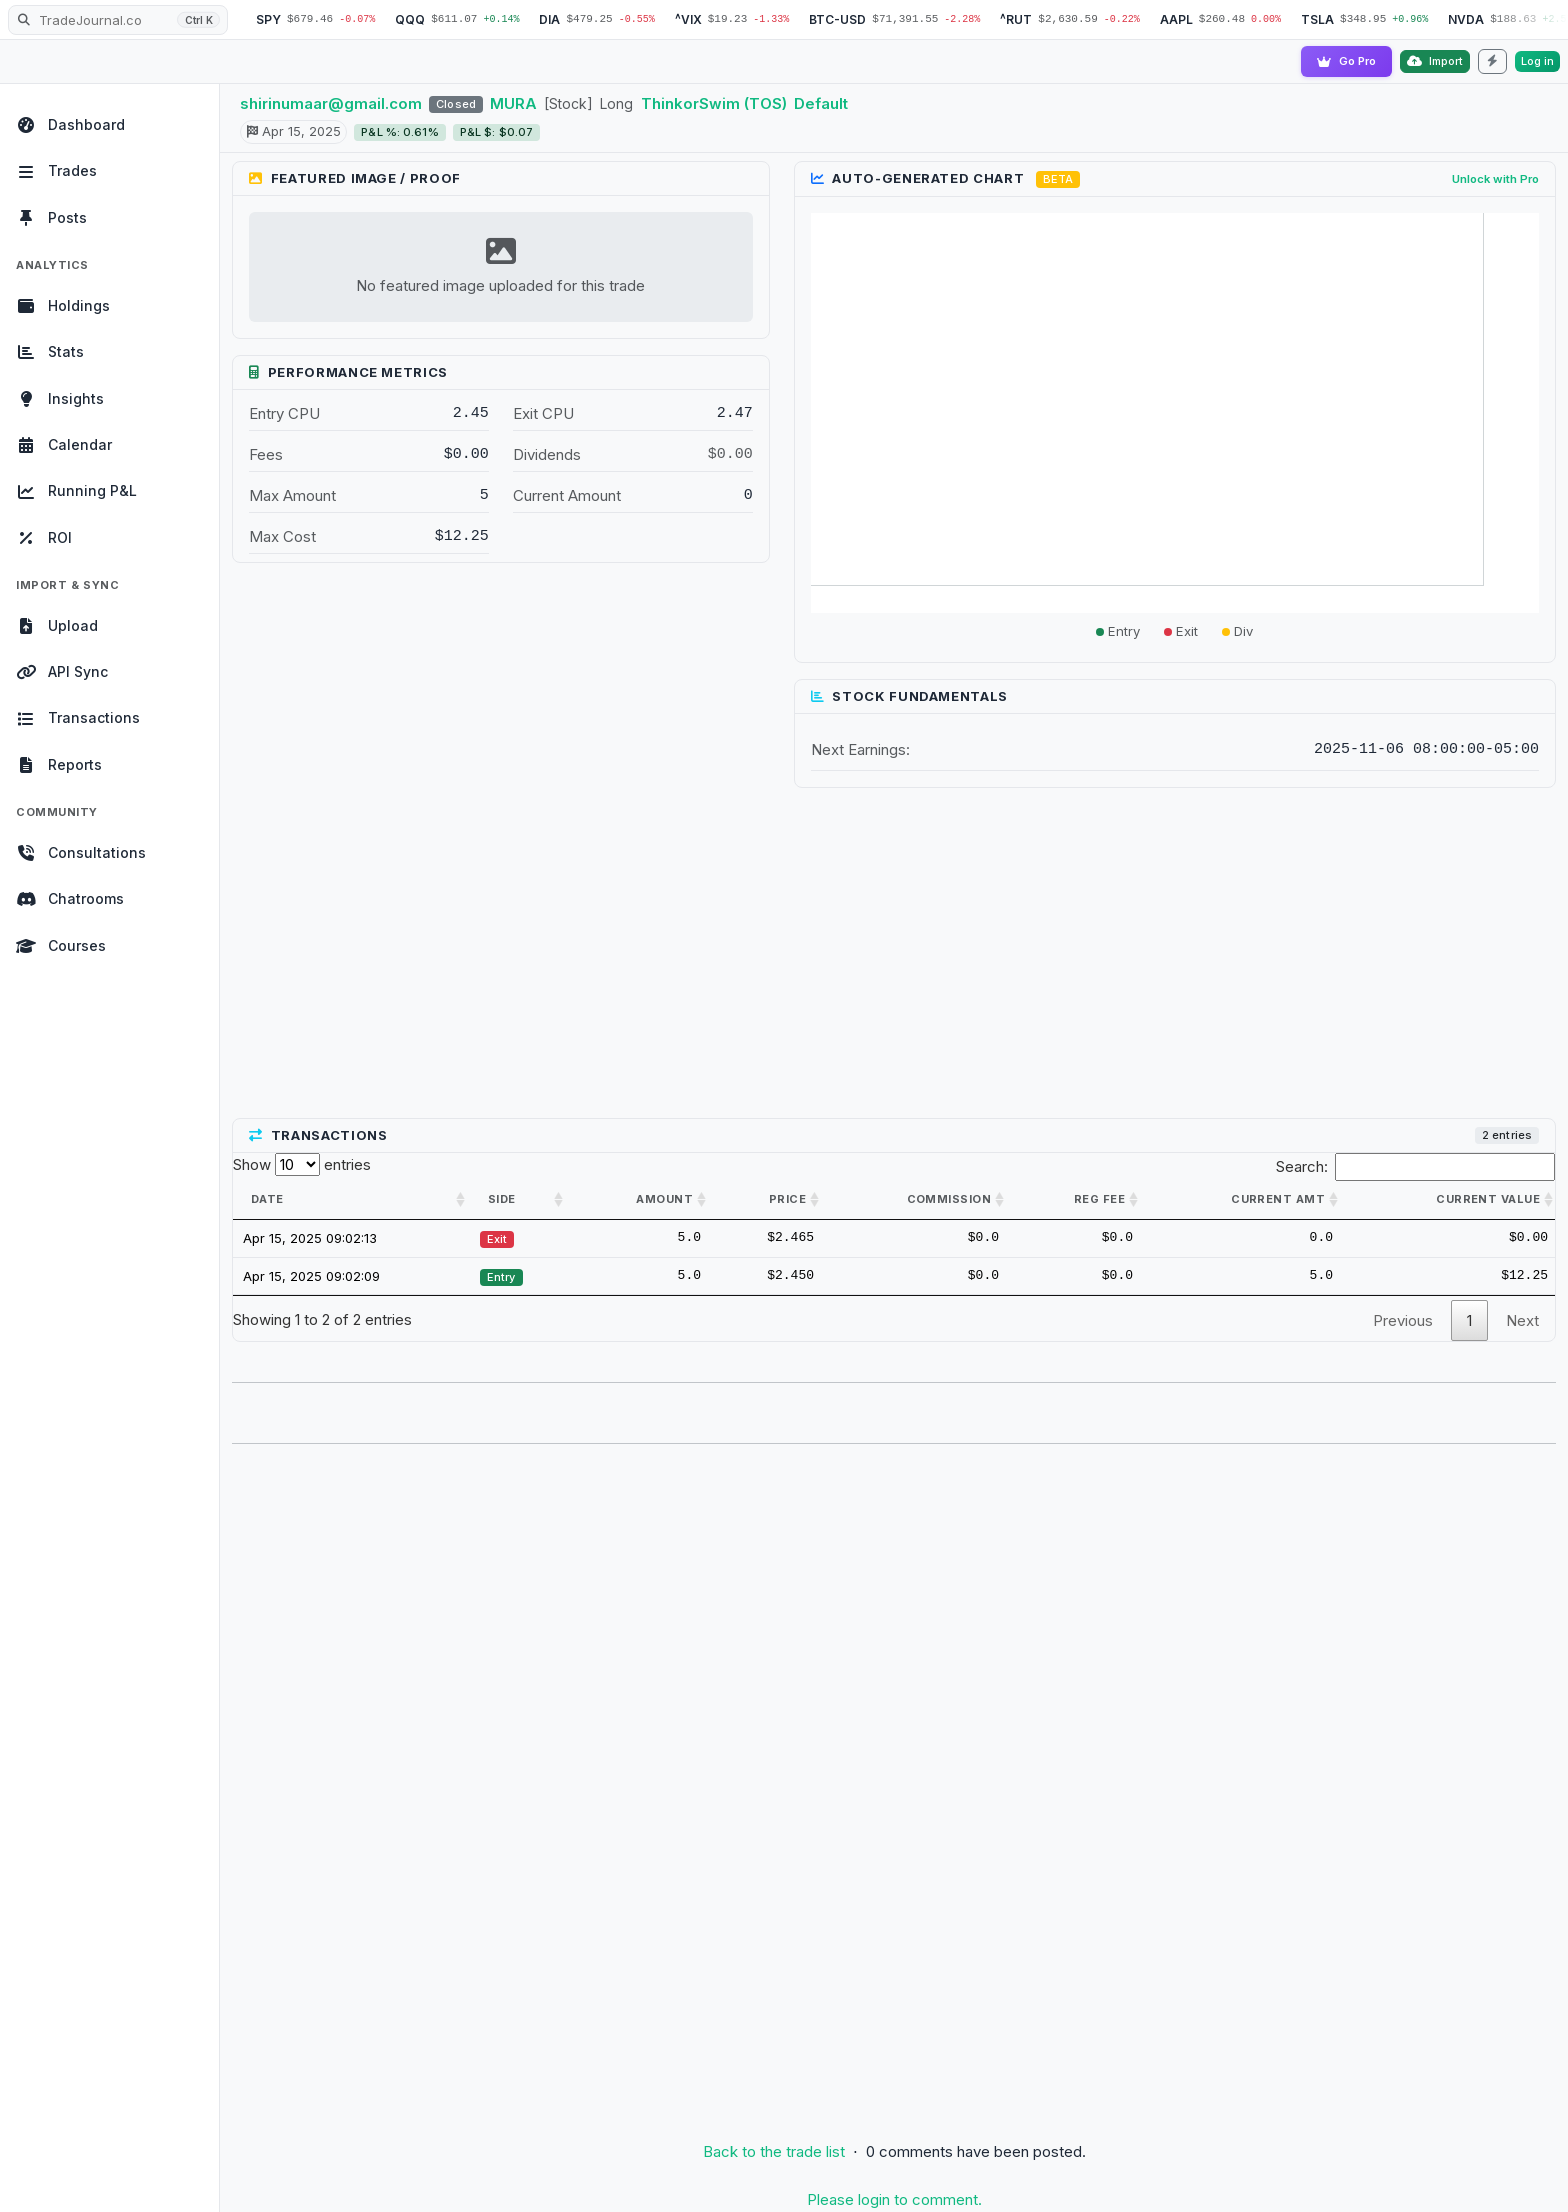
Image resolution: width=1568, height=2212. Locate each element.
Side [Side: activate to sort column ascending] (502, 1199)
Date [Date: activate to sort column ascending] (267, 1199)
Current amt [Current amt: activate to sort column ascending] (1278, 1199)
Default (821, 103)
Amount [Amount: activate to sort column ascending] (664, 1199)
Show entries (302, 1164)
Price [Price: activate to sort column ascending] (787, 1199)
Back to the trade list (774, 2151)
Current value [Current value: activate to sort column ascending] (1488, 1199)
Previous (1403, 1320)
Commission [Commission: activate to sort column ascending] (949, 1199)
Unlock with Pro (1495, 179)
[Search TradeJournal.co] (118, 20)
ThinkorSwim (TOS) (714, 103)
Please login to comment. (894, 2199)
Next (1522, 1320)
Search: (1416, 1167)
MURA (513, 103)
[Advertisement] (894, 954)
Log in (1537, 61)
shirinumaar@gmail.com (331, 103)
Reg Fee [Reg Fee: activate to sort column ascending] (1099, 1199)
